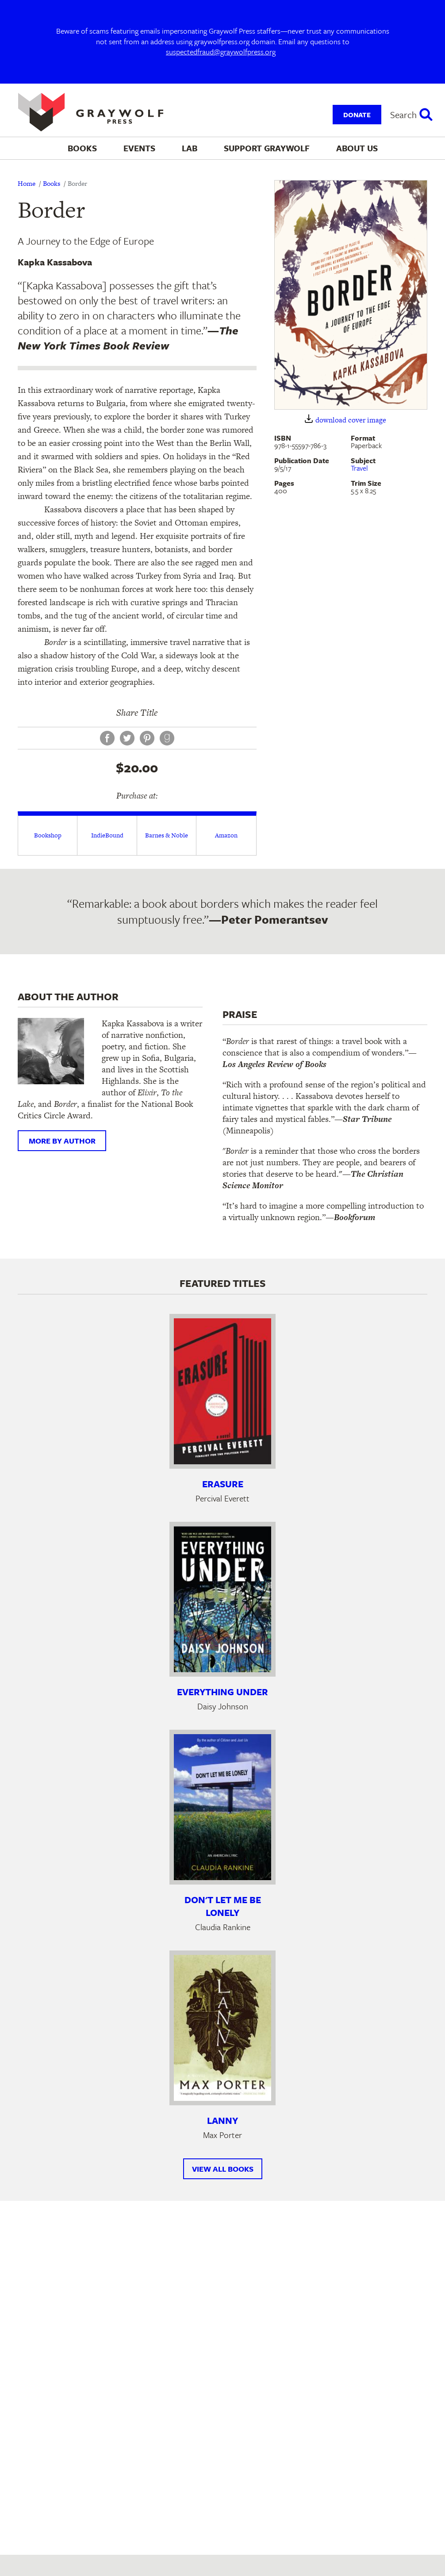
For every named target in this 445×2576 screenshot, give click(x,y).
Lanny (222, 2120)
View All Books (222, 2168)
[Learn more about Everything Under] (222, 1599)
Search (403, 114)
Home (26, 183)
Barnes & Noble (166, 835)
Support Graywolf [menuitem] (267, 148)
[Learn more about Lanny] (222, 2028)
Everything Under (222, 1691)
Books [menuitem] (82, 148)
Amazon (226, 835)
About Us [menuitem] (357, 148)
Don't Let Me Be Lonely (222, 1906)
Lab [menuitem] (189, 148)
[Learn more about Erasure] (222, 1391)
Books (51, 183)
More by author (62, 1140)
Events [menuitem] (139, 148)
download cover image (350, 420)
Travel (359, 468)
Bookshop (47, 835)
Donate (357, 114)
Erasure (222, 1483)
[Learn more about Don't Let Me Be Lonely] (222, 1807)
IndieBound (107, 835)
